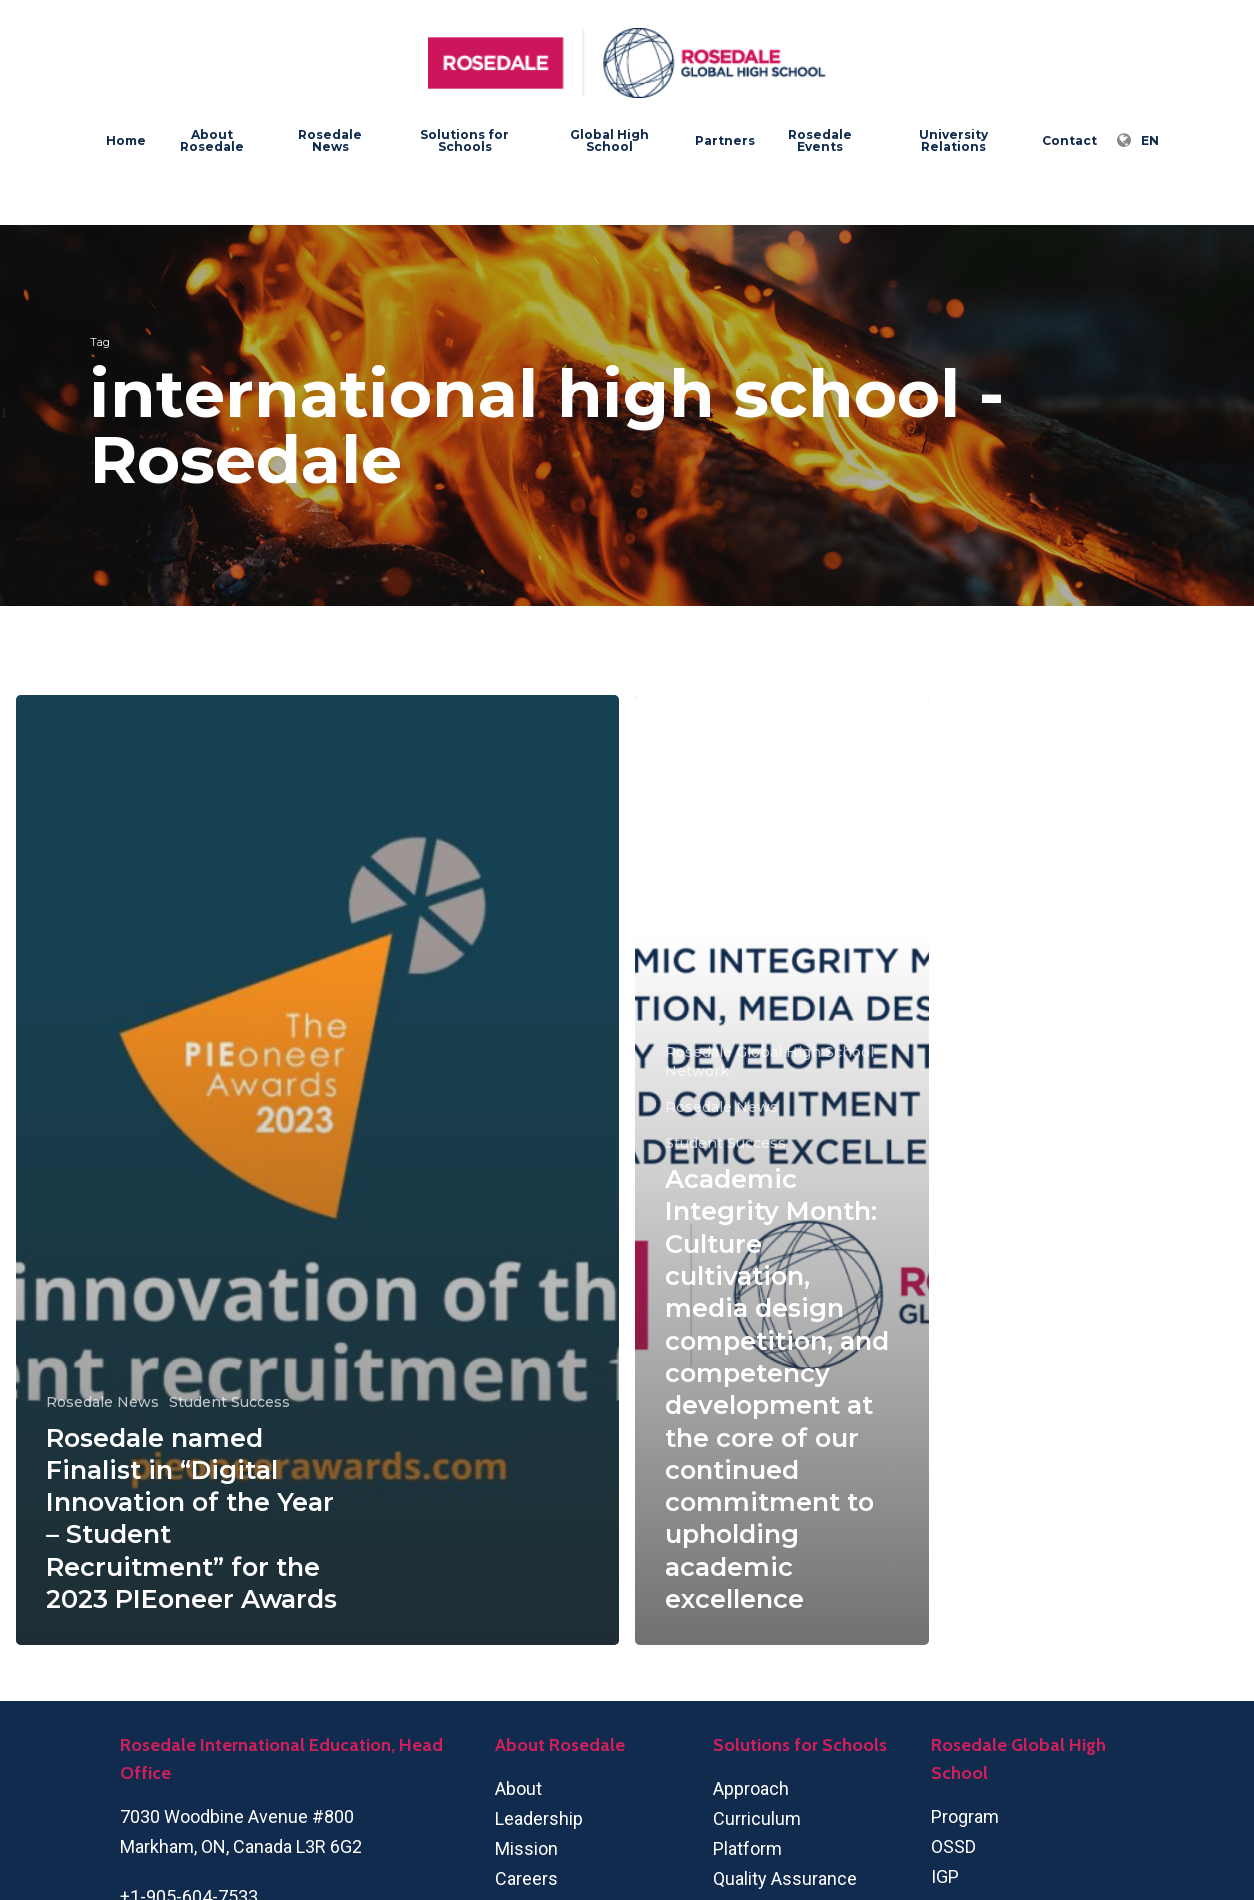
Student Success (229, 1402)
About (518, 1788)
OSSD (953, 1846)
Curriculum (757, 1818)
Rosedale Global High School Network (769, 1061)
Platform (747, 1848)
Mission (526, 1848)
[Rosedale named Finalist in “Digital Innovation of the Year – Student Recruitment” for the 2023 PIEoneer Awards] (317, 1170)
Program (965, 1816)
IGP (945, 1876)
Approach (751, 1788)
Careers (526, 1878)
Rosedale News (102, 1402)
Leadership (539, 1818)
